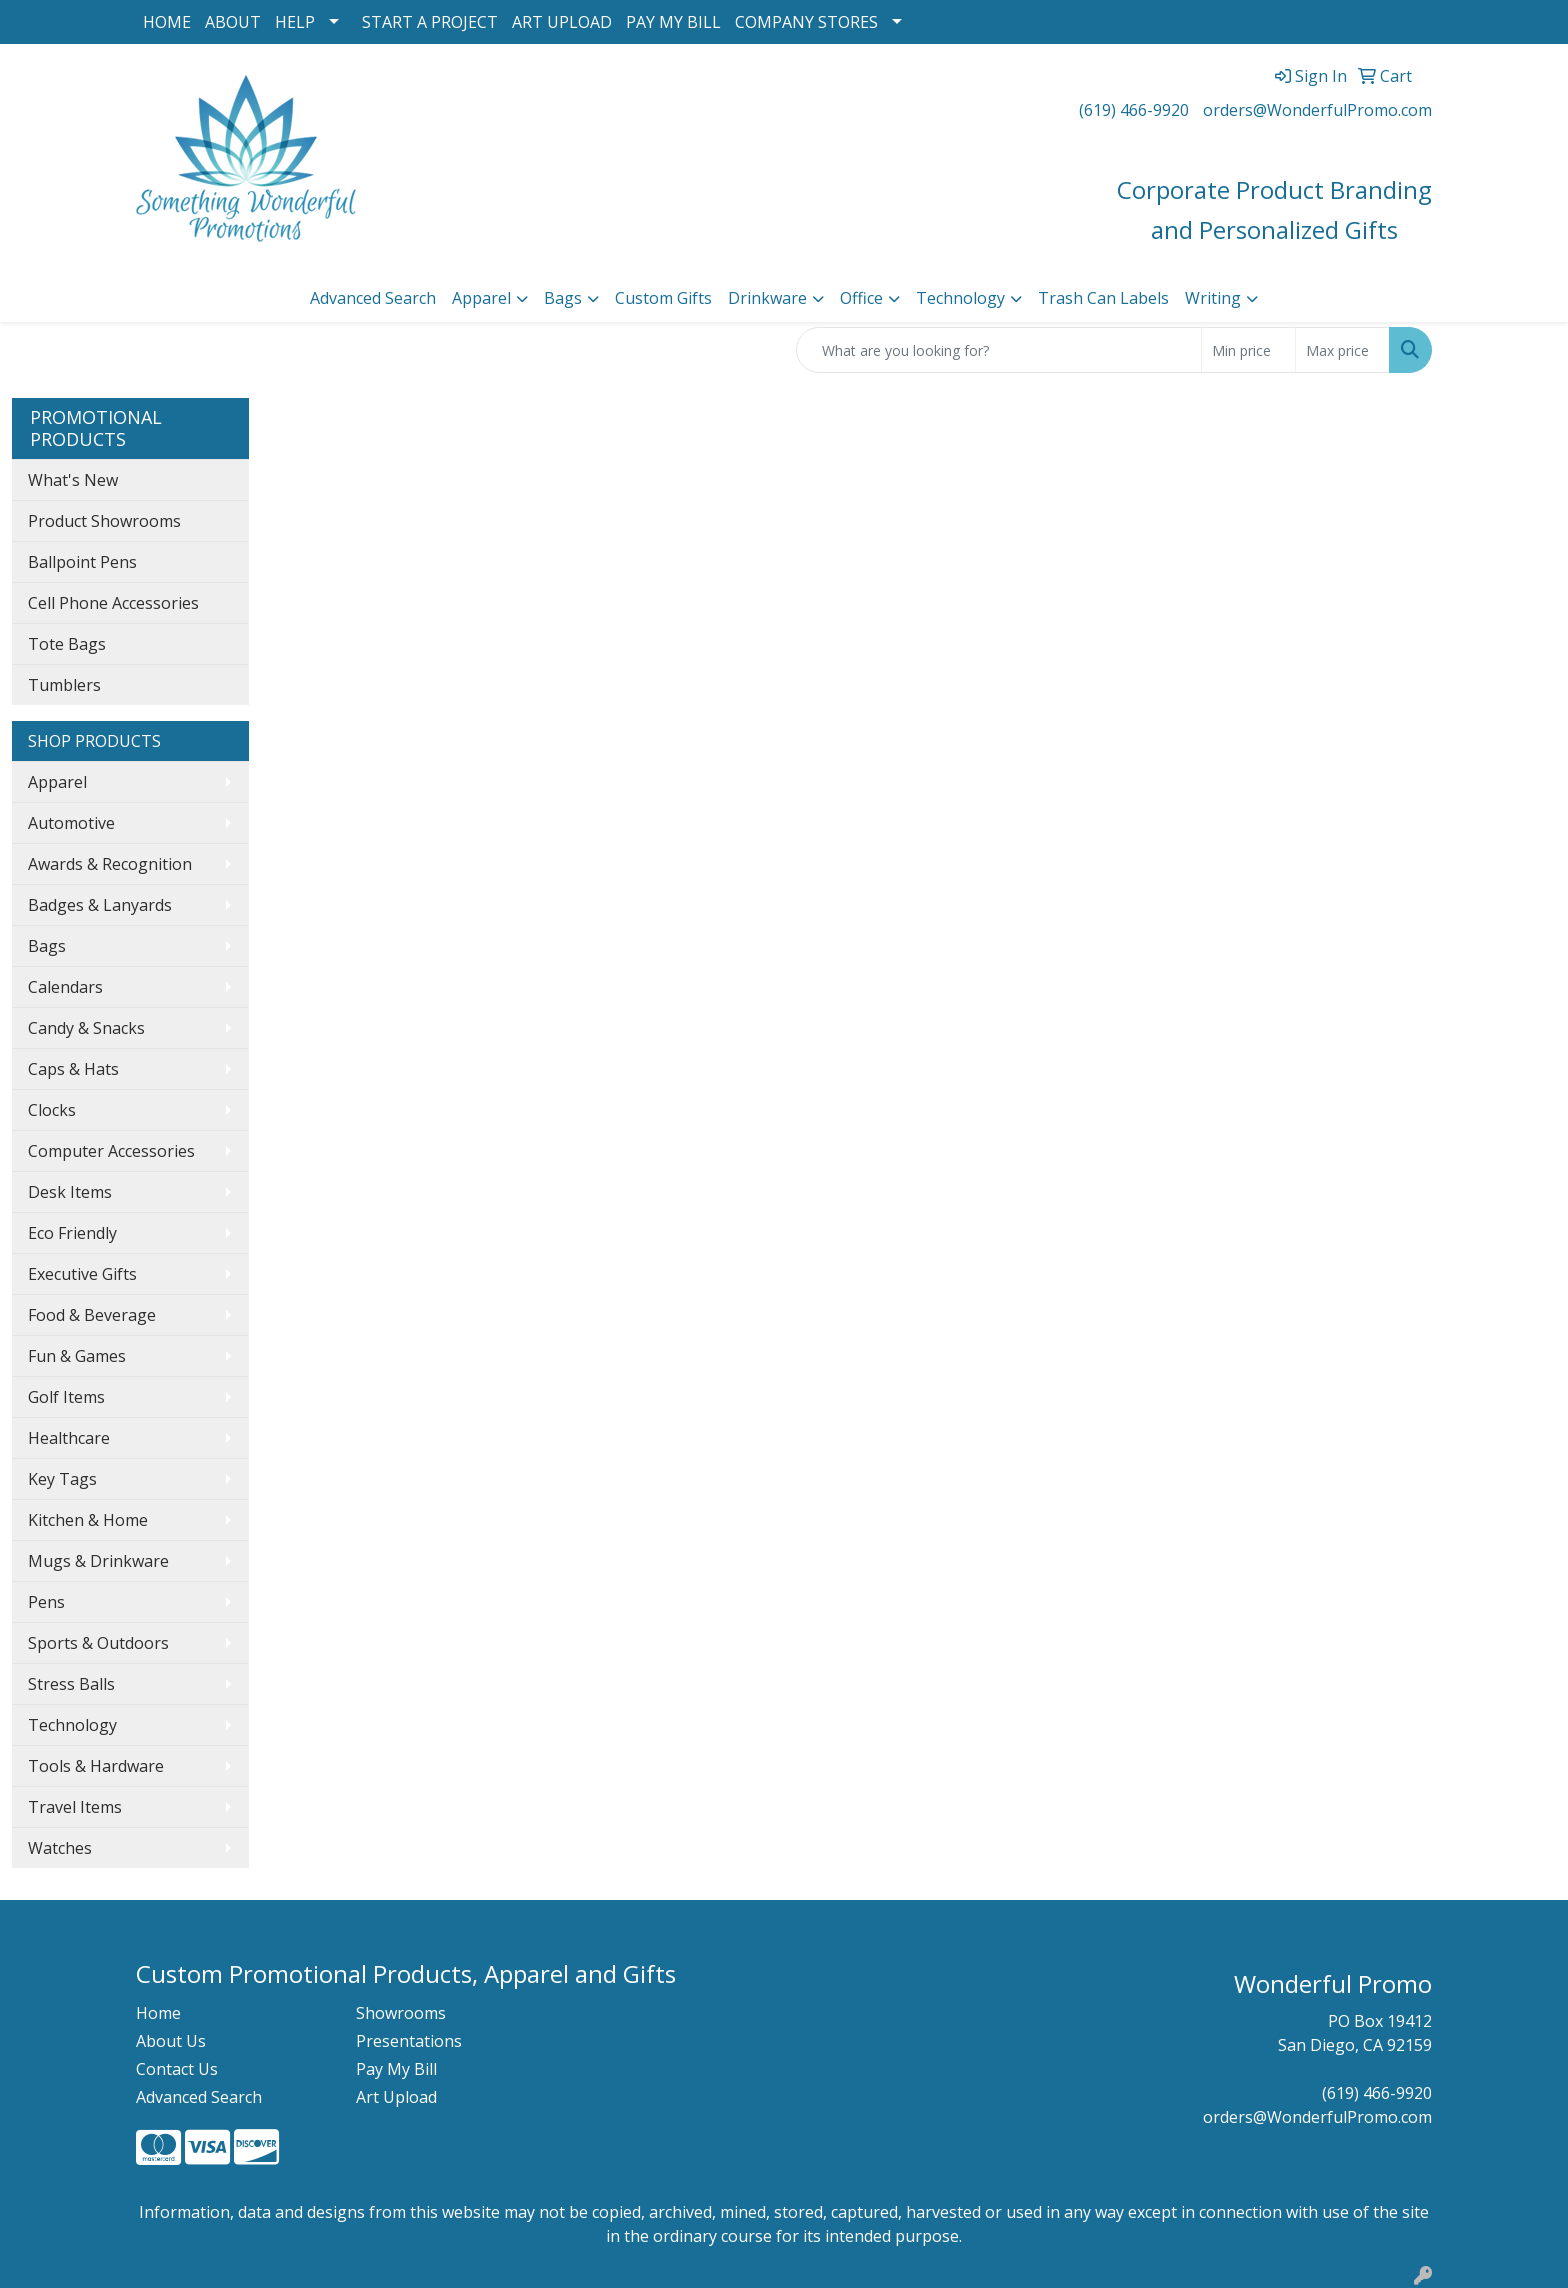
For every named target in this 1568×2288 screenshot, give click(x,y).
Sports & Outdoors (98, 1643)
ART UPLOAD (562, 22)
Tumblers (64, 685)
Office (861, 298)
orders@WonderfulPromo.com (1317, 110)
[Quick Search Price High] (1342, 350)
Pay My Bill (396, 2069)
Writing (1213, 298)
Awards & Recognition (110, 864)
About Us (171, 2041)
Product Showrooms (104, 521)
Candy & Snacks (86, 1028)
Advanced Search (373, 298)
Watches (60, 1848)
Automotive (71, 823)
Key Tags (62, 1479)
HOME (167, 22)
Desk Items (70, 1192)
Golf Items (66, 1397)
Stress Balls (71, 1684)
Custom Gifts (663, 298)
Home (158, 2013)
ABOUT (233, 22)
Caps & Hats (73, 1069)
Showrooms (401, 2013)
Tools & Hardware (96, 1766)
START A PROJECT (430, 22)
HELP (295, 22)
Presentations (409, 2041)
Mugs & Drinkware (98, 1561)
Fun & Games (77, 1356)
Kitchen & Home (88, 1520)
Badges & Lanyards (100, 905)
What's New (73, 480)
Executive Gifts (82, 1274)
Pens (46, 1602)
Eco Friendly (72, 1233)
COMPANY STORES (806, 22)
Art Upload (396, 2097)
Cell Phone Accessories (113, 603)
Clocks (52, 1110)
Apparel (481, 298)
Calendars (65, 987)
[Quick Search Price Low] (1248, 350)
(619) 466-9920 (1134, 110)
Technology (960, 298)
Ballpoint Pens (82, 562)
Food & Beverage (92, 1315)
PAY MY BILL (673, 22)
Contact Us (177, 2069)
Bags (563, 298)
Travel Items (75, 1807)
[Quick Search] (999, 350)
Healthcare (69, 1438)
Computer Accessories (111, 1151)
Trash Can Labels (1103, 298)
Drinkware (767, 298)
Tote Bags (67, 644)
